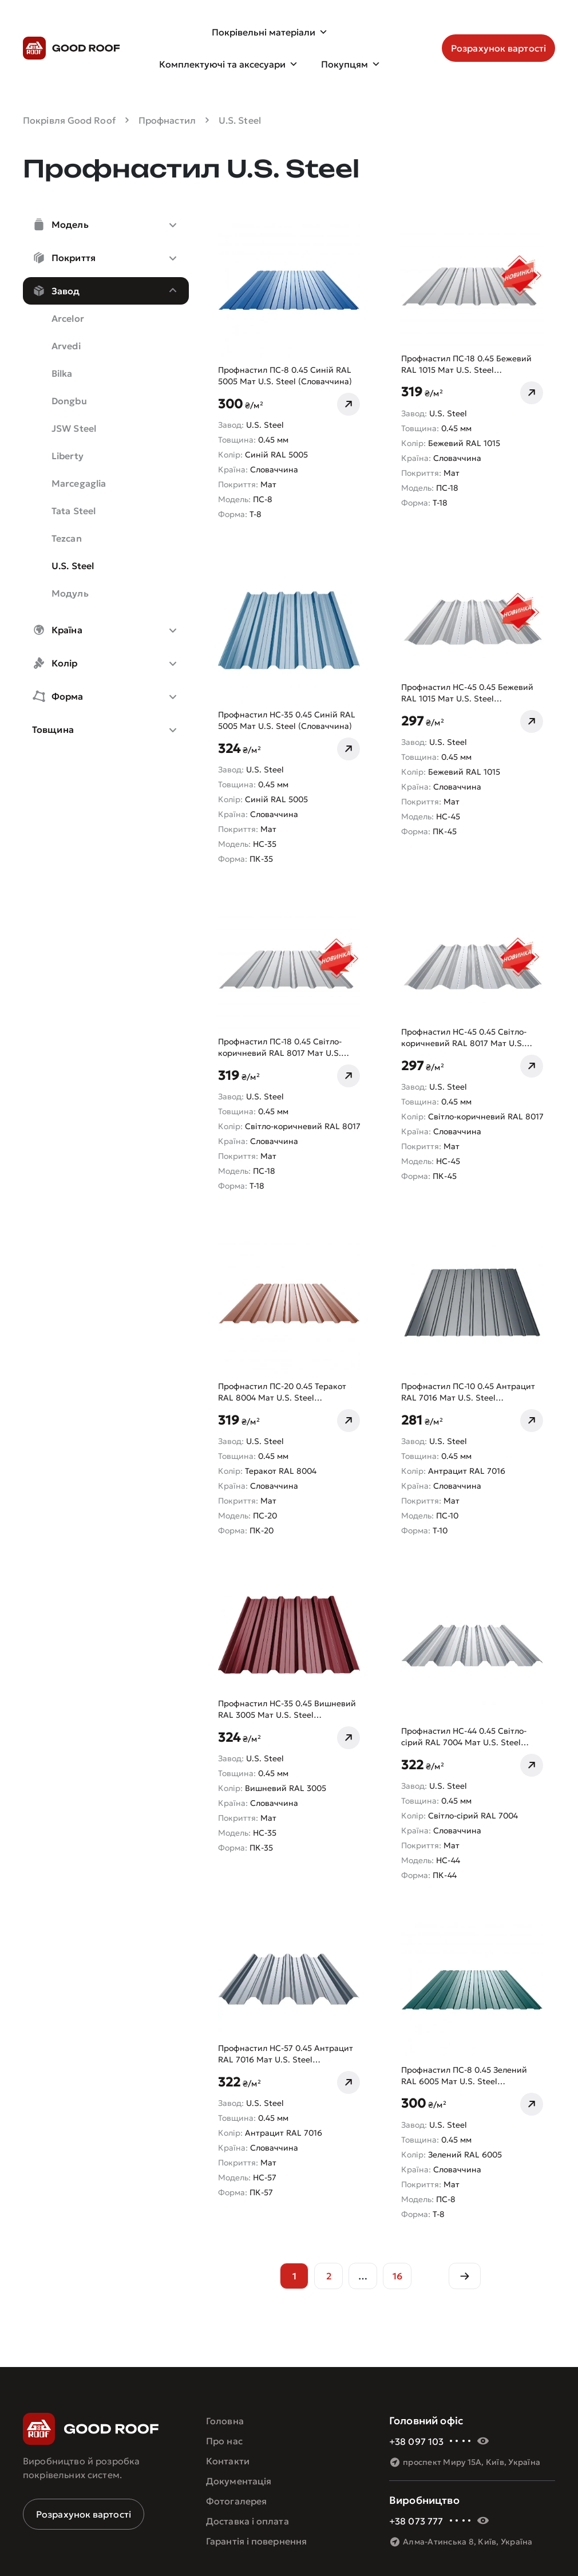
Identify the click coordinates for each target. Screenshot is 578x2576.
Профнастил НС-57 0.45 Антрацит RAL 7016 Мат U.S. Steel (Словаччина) (285, 2054)
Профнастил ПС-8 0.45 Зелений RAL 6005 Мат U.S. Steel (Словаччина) (464, 2076)
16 (397, 2276)
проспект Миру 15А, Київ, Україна (471, 2462)
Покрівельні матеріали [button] (270, 32)
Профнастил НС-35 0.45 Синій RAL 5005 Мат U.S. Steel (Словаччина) (286, 720)
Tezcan (67, 538)
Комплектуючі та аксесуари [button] (228, 64)
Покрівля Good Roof (69, 120)
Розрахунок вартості (83, 2514)
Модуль (70, 593)
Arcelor (68, 318)
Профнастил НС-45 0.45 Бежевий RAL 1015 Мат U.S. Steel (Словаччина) (467, 693)
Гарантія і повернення (256, 2541)
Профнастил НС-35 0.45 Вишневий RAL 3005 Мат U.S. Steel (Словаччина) (287, 1709)
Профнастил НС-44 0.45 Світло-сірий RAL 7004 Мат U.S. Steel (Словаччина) (463, 1737)
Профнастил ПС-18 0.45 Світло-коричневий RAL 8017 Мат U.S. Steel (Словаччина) (280, 1047)
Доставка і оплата (247, 2521)
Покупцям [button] (351, 64)
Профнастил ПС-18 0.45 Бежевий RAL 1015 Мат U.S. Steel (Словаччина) (466, 364)
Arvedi (66, 346)
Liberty (68, 455)
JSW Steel (74, 428)
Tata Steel (74, 510)
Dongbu (69, 401)
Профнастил (167, 120)
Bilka (62, 373)
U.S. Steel (73, 565)
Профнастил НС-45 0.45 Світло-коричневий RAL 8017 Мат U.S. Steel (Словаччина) (463, 1038)
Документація (238, 2481)
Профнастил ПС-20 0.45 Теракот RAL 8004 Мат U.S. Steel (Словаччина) (282, 1392)
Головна (225, 2421)
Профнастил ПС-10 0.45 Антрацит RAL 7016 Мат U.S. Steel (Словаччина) (468, 1392)
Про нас (224, 2441)
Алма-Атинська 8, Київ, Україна (468, 2541)
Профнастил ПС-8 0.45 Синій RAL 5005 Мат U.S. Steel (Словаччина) (285, 375)
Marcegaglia (79, 483)
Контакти (228, 2461)
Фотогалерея (236, 2501)
